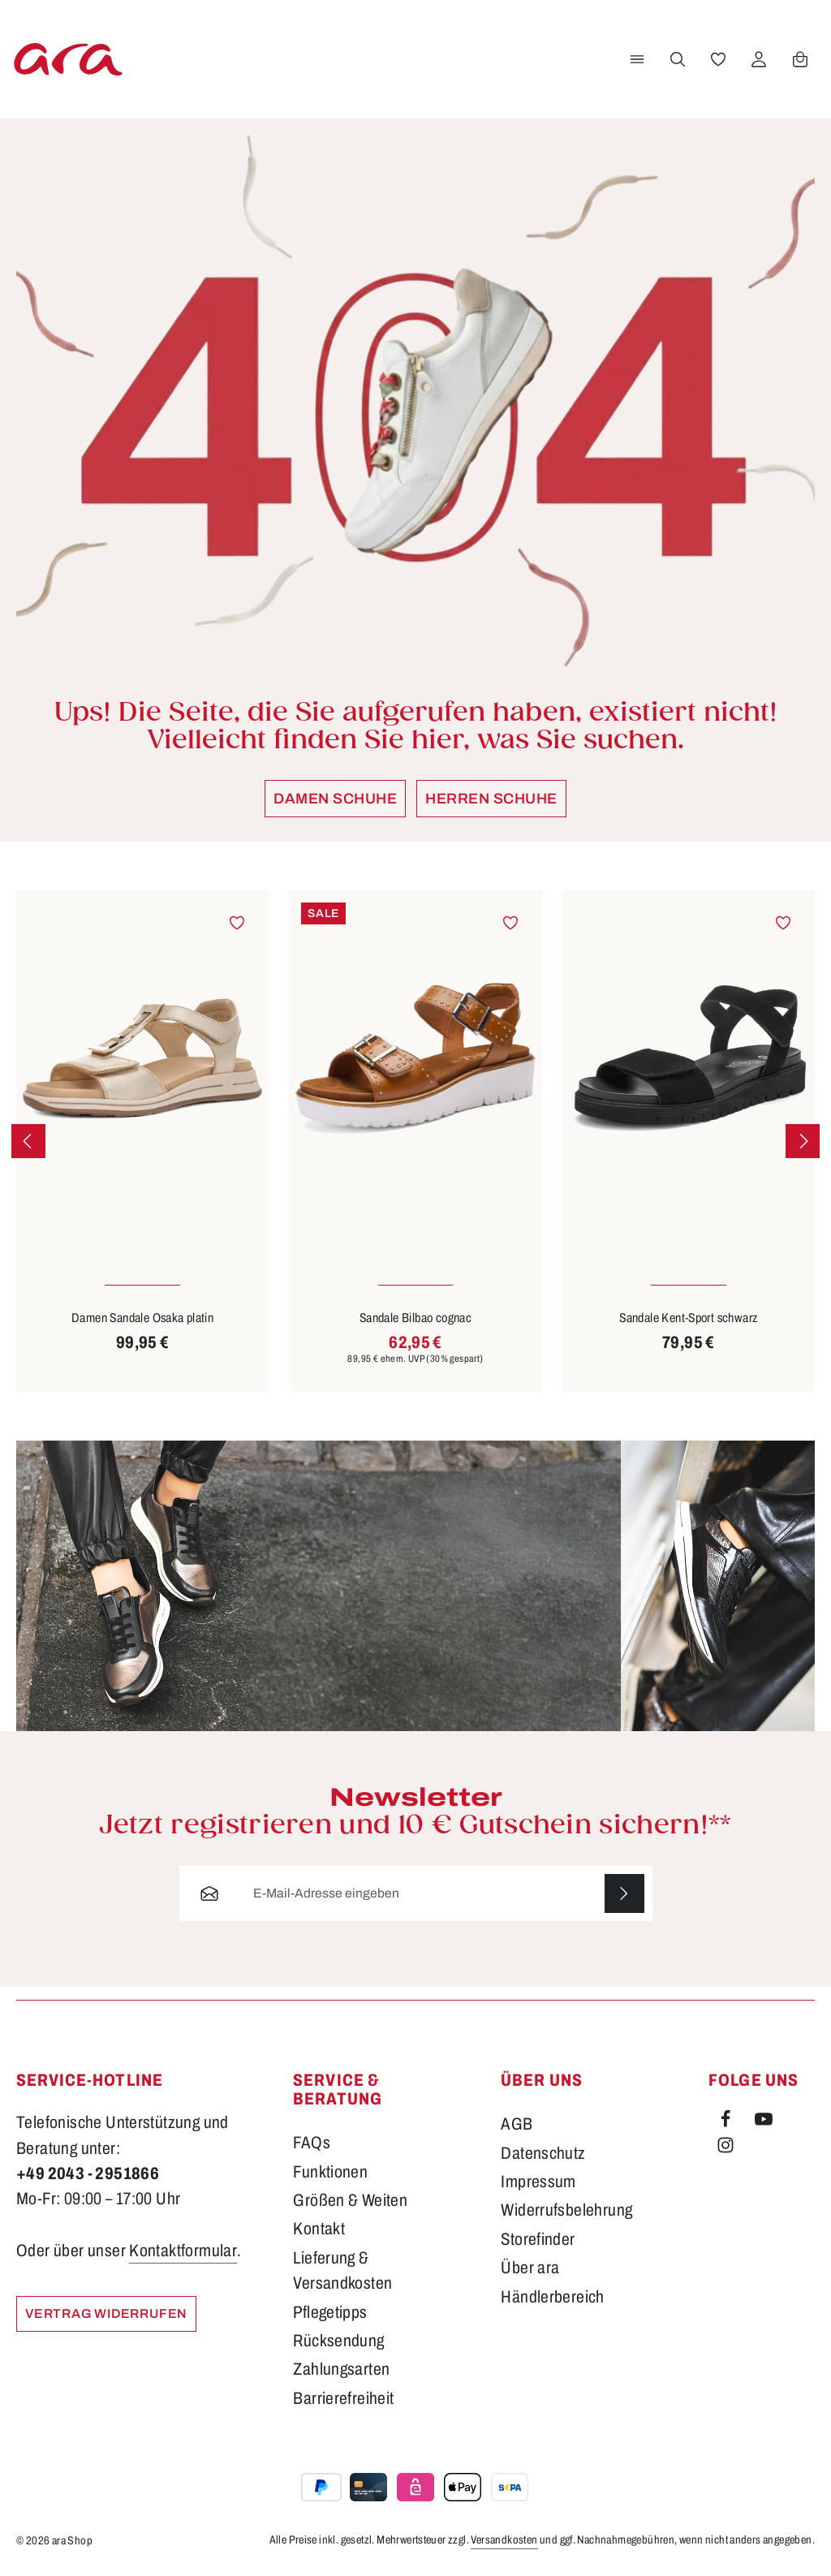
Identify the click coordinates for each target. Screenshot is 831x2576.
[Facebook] (727, 2122)
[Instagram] (725, 2148)
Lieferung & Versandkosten (342, 2270)
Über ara (530, 2268)
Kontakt (319, 2229)
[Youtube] (764, 2122)
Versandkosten (504, 2540)
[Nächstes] (803, 1141)
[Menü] (637, 59)
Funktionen (330, 2172)
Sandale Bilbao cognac (415, 1318)
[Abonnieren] (624, 1893)
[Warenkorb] (800, 59)
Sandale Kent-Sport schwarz (688, 1318)
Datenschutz (543, 2153)
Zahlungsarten (341, 2369)
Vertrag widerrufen (106, 2313)
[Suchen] (677, 59)
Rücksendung (338, 2341)
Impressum (538, 2181)
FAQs (311, 2143)
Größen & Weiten (350, 2200)
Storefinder (538, 2239)
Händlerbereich (553, 2297)
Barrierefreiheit (343, 2398)
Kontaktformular (183, 2250)
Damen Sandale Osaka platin (142, 1318)
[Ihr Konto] (759, 59)
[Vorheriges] (28, 1141)
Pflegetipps (330, 2312)
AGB (516, 2124)
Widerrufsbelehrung (566, 2210)
